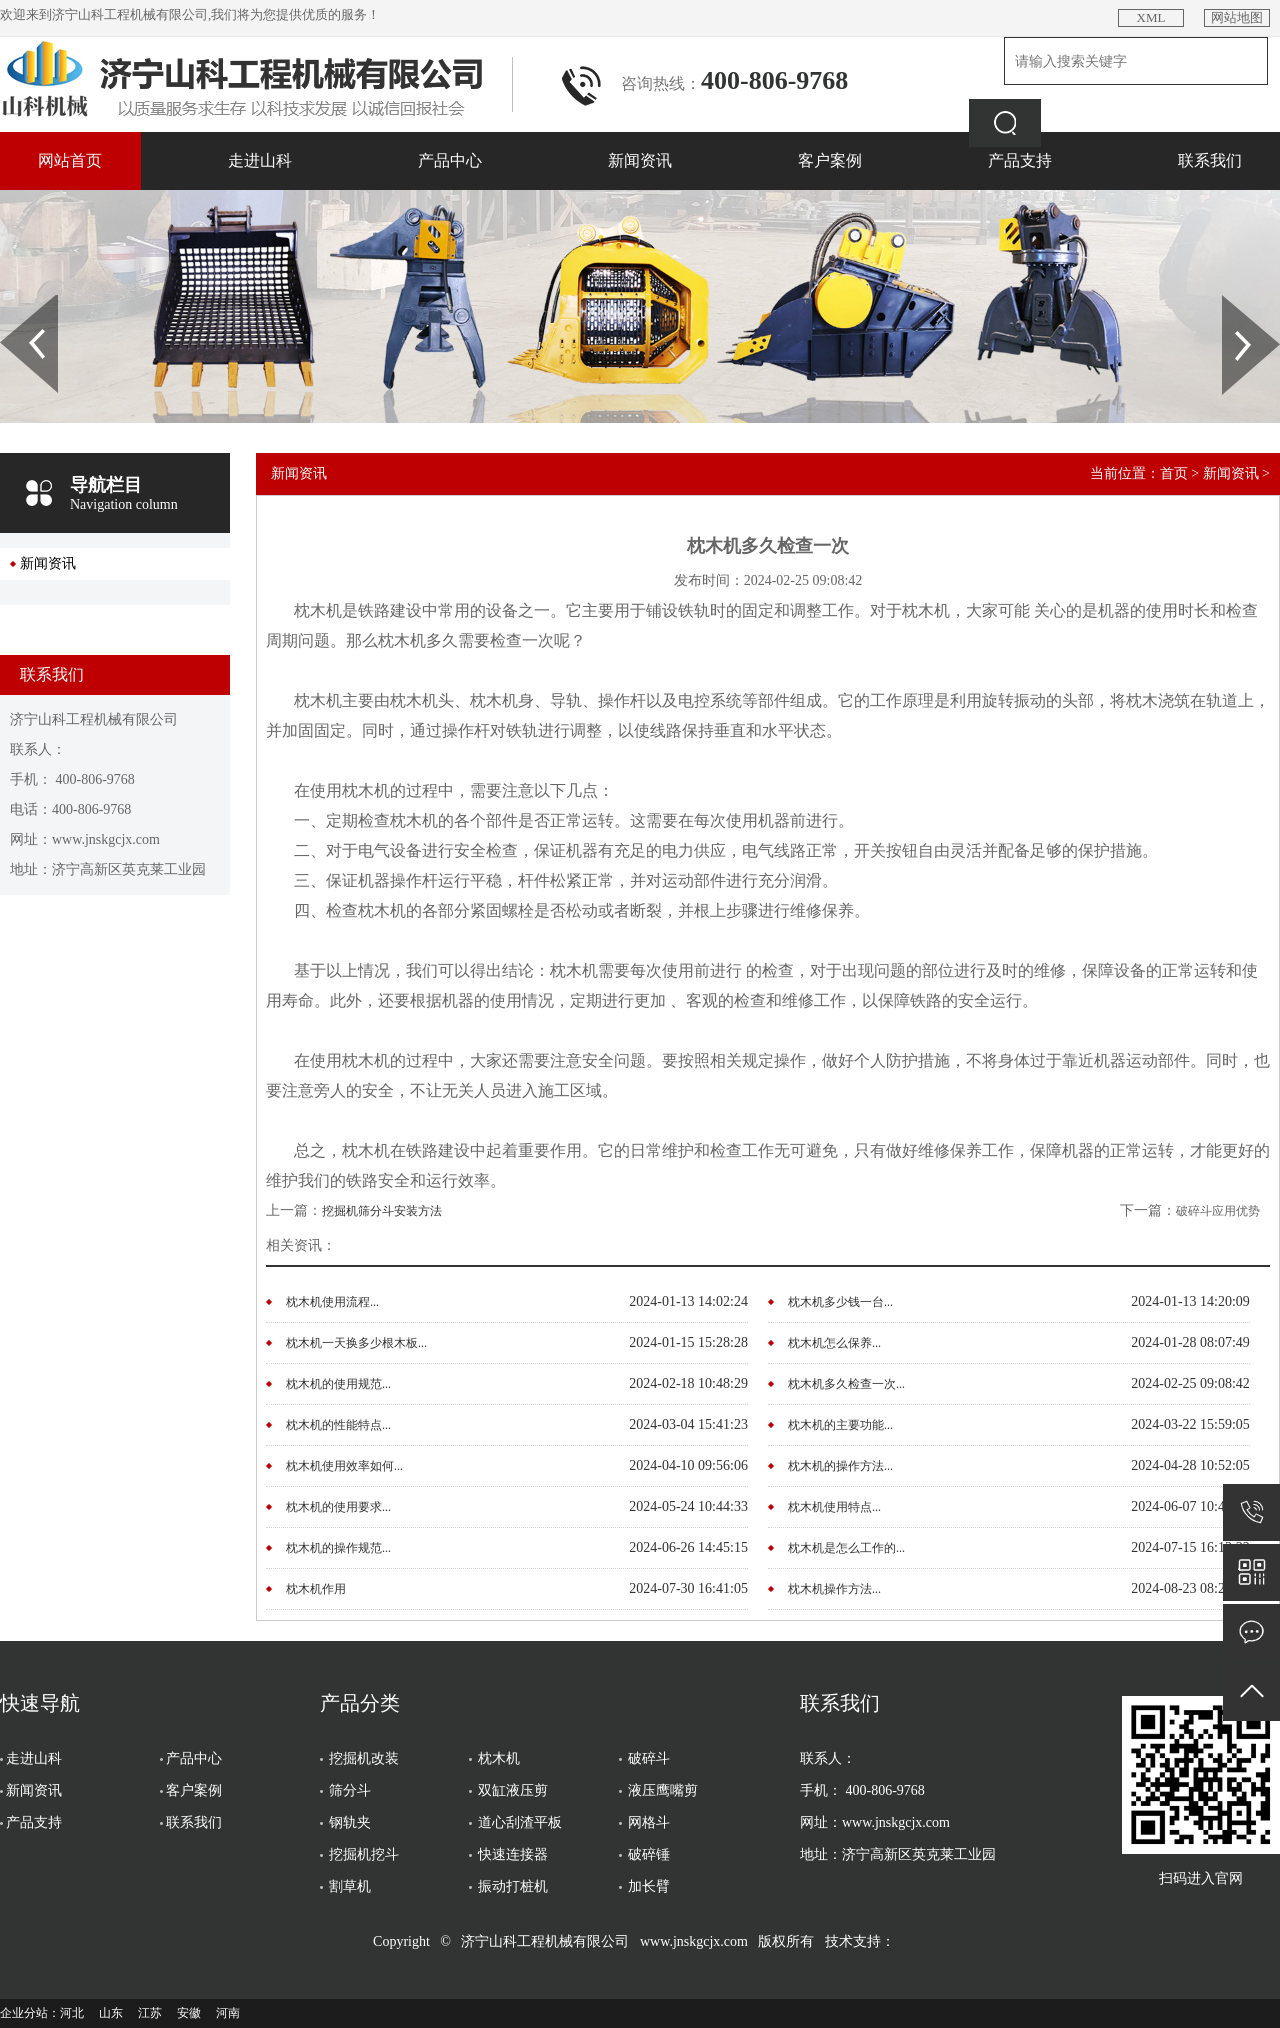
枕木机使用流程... (332, 1302)
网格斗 (649, 1822)
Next (1233, 302)
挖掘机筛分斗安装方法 (382, 1211)
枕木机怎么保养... (834, 1343)
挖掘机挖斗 (364, 1854)
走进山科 (260, 160)
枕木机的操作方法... (840, 1466)
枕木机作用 (316, 1589)
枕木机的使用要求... (338, 1507)
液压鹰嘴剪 (663, 1790)
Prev (11, 302)
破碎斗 (649, 1758)
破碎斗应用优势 (1218, 1211)
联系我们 (1210, 160)
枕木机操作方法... (834, 1589)
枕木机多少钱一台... (840, 1302)
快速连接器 (513, 1854)
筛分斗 (350, 1790)
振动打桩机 (513, 1886)
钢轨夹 (350, 1822)
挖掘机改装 (364, 1758)
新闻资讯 (640, 160)
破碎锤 (649, 1854)
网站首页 (70, 160)
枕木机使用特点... (834, 1507)
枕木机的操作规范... (338, 1548)
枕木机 (499, 1758)
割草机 (350, 1886)
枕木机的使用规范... (338, 1384)
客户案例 (830, 160)
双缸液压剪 (513, 1790)
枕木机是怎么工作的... (846, 1548)
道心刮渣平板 (520, 1822)
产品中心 (450, 160)
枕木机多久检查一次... (846, 1384)
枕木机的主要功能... (840, 1425)
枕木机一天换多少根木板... (356, 1343)
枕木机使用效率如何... (344, 1466)
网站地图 (1237, 17)
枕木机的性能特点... (338, 1425)
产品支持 (1020, 160)
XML (1151, 17)
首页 (1174, 473)
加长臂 (649, 1886)
